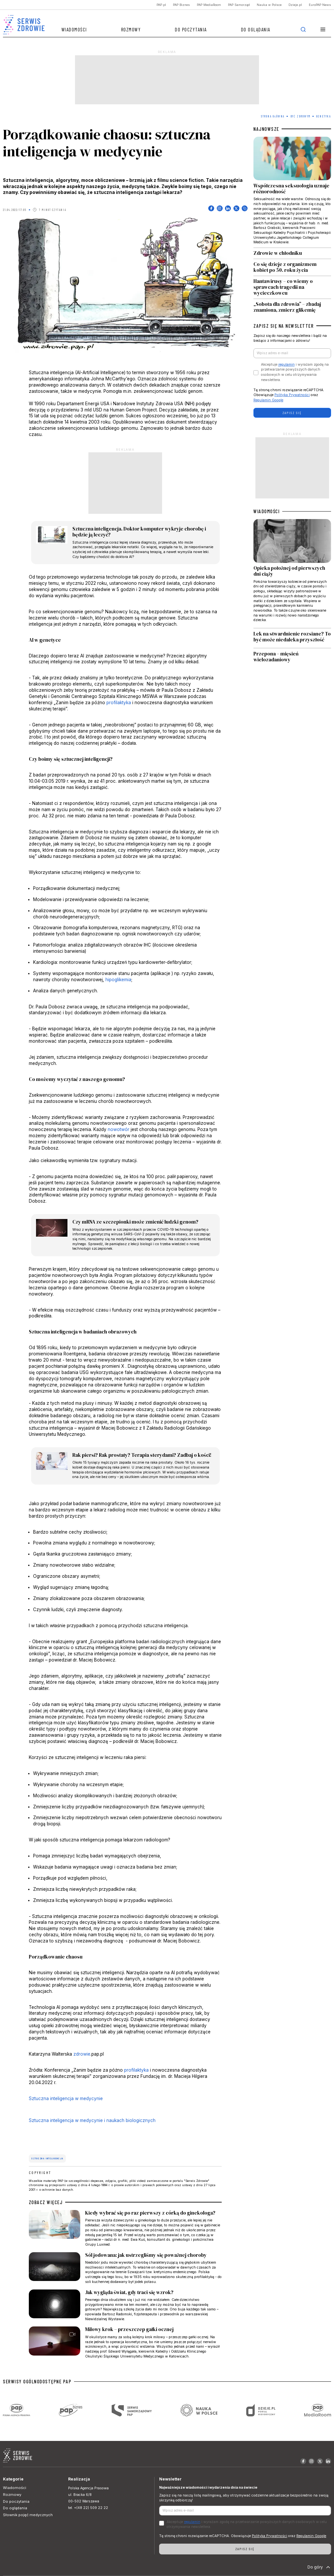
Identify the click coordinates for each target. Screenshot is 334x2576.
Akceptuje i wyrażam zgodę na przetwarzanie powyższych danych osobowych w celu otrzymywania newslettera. (295, 372)
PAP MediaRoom (209, 5)
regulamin (286, 364)
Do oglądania (255, 29)
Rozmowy (131, 29)
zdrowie (81, 2054)
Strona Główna (273, 116)
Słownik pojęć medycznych (28, 2515)
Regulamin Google (268, 400)
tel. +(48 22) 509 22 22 (88, 2508)
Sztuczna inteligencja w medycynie (66, 2098)
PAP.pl (161, 5)
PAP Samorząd (239, 5)
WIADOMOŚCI (266, 511)
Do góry (319, 2567)
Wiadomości (74, 29)
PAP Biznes (181, 5)
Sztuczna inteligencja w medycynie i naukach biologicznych (92, 2120)
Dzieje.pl (295, 5)
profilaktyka (118, 702)
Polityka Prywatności (292, 395)
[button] (323, 29)
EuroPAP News (320, 5)
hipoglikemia (118, 979)
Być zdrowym (300, 116)
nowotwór (118, 1129)
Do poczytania (191, 29)
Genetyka (323, 116)
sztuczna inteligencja (47, 2158)
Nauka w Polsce (269, 5)
